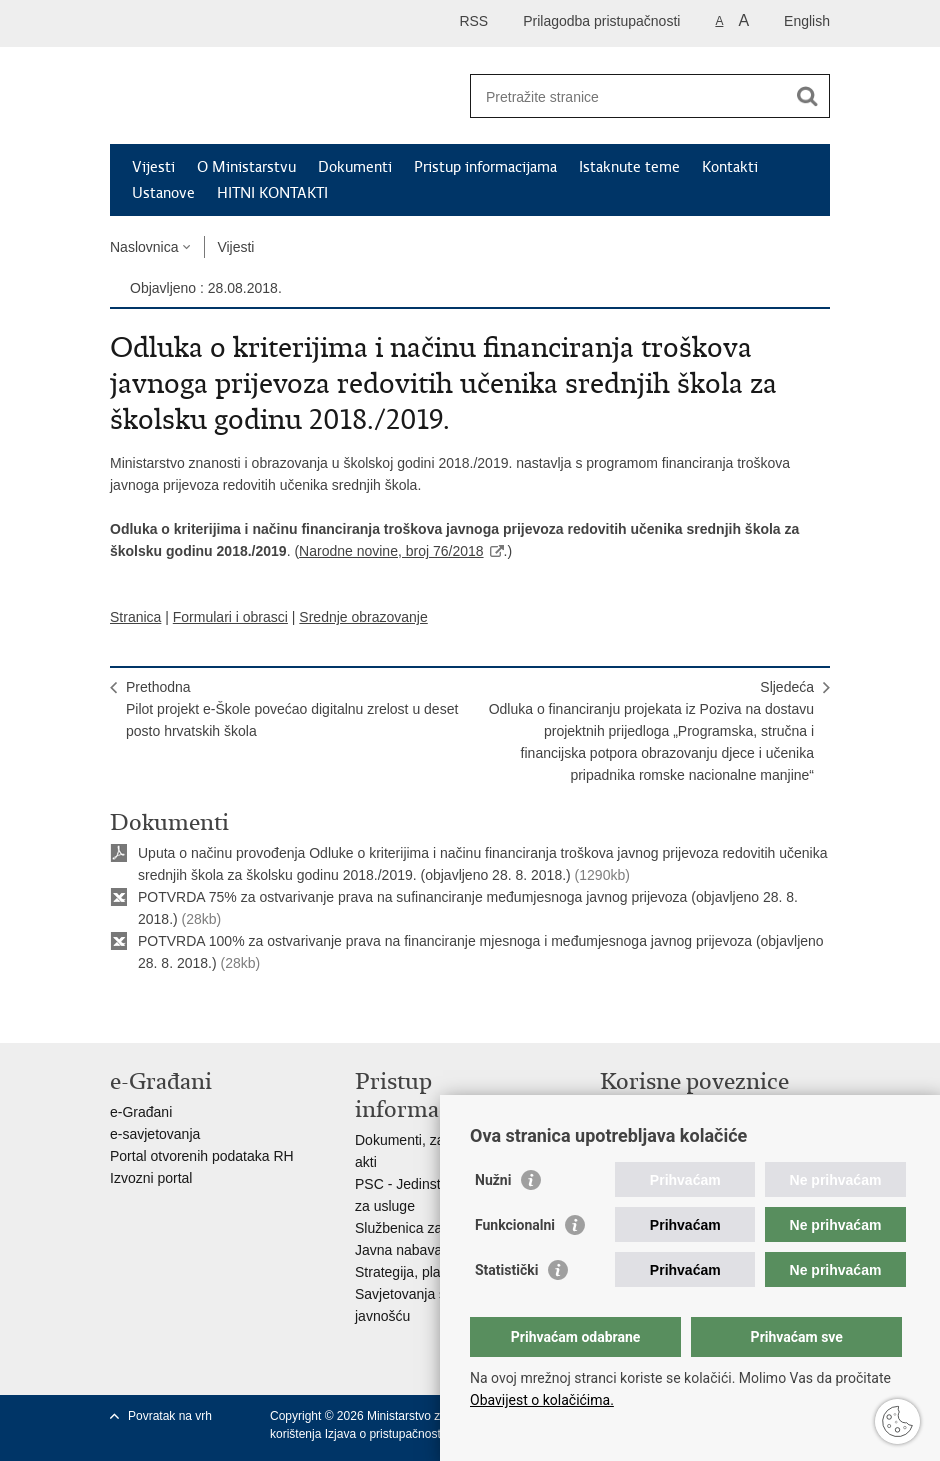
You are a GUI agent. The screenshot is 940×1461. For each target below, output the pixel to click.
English (807, 21)
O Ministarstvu (246, 167)
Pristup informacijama (485, 167)
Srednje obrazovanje (363, 617)
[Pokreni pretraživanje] (807, 96)
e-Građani (141, 1112)
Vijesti (153, 167)
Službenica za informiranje (437, 1228)
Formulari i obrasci (230, 617)
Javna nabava (398, 1250)
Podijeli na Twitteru (206, 1011)
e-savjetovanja (155, 1134)
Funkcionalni (515, 1225)
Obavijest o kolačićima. (542, 1400)
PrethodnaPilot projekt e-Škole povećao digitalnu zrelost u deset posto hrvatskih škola (292, 709)
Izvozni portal (151, 1178)
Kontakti (730, 167)
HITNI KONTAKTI (272, 193)
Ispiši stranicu (120, 1011)
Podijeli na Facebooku (163, 1011)
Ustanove (163, 193)
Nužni (493, 1180)
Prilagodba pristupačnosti (601, 21)
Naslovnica (144, 247)
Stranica (135, 617)
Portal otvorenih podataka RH (202, 1156)
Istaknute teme (629, 167)
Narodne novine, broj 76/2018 (391, 551)
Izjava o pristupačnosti (384, 1434)
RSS (473, 21)
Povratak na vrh (170, 1416)
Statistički (506, 1270)
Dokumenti (355, 167)
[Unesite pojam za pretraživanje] (628, 96)
